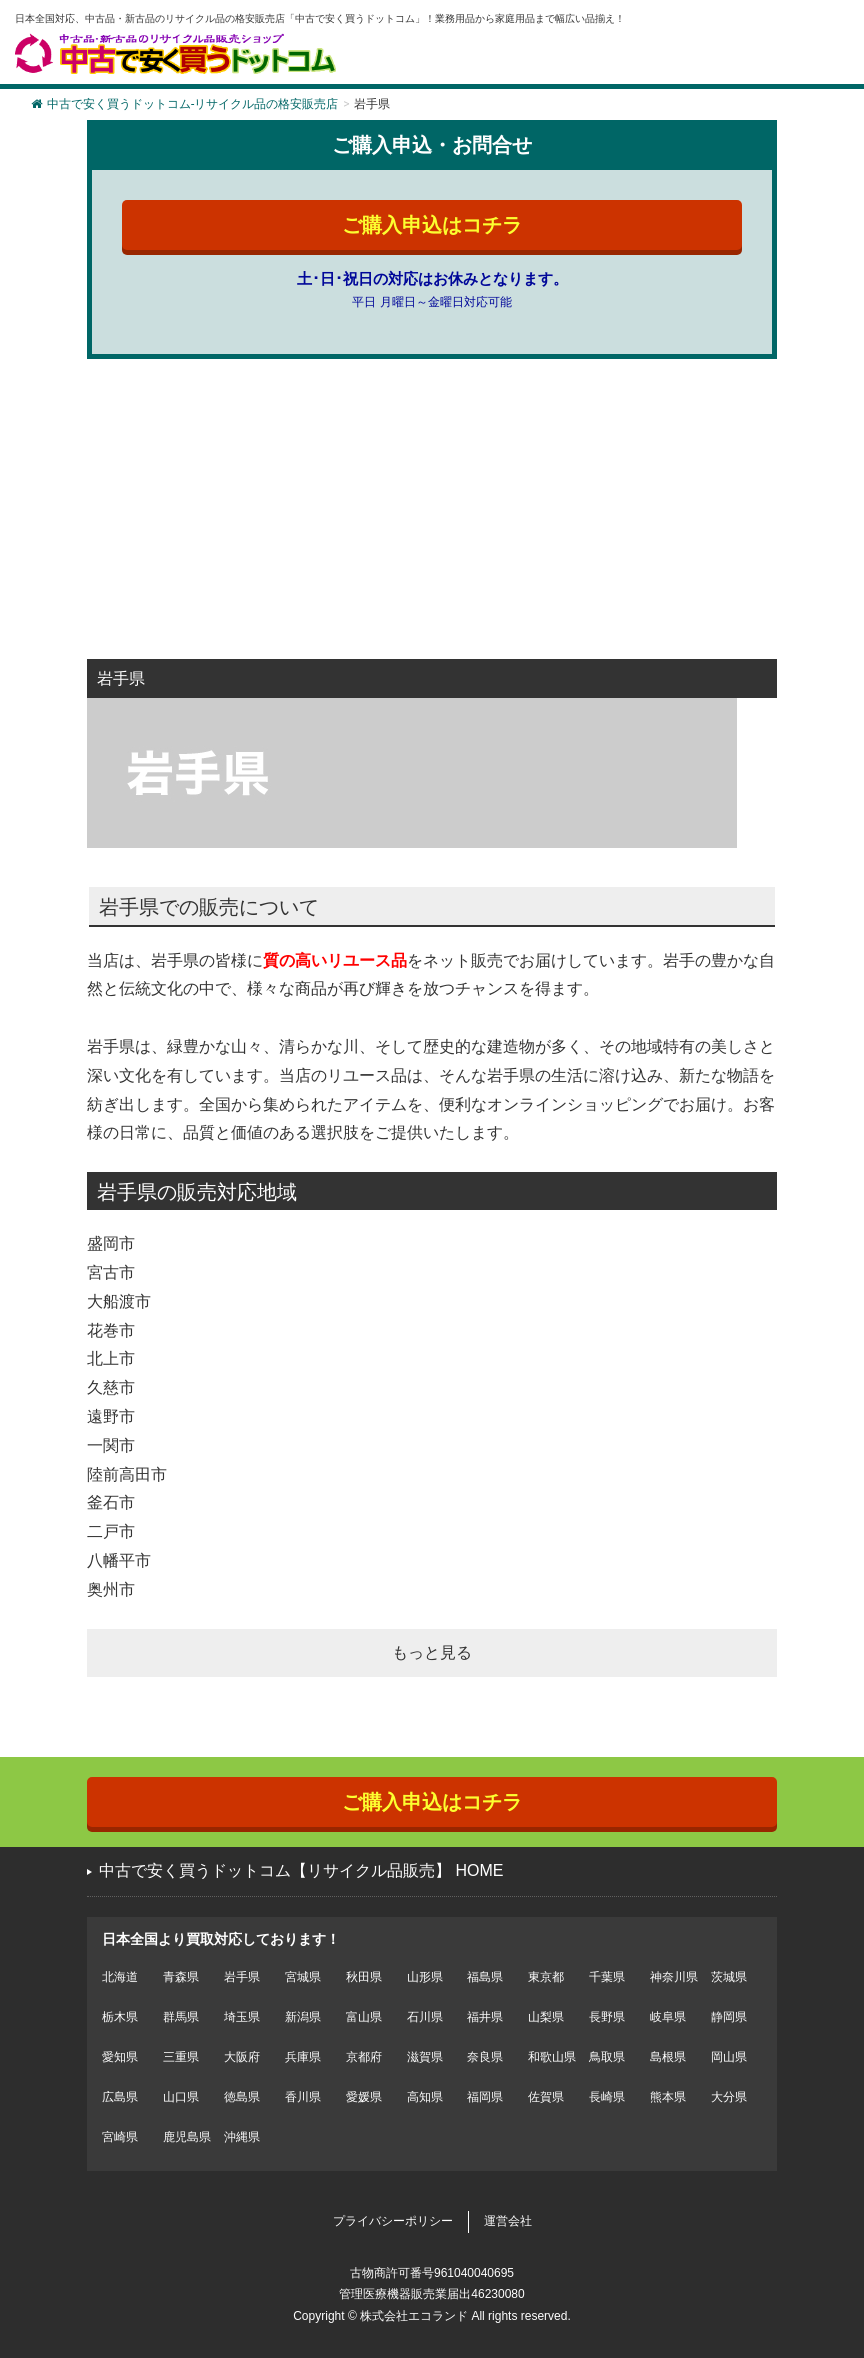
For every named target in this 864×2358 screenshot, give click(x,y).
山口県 (181, 2097)
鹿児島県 (187, 2137)
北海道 (120, 1977)
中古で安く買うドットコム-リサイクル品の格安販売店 (184, 104)
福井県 (485, 2017)
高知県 (425, 2097)
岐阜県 (668, 2017)
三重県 (181, 2057)
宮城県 (303, 1977)
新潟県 (303, 2017)
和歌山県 (552, 2057)
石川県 (425, 2017)
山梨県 (546, 2017)
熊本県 (668, 2097)
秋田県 (364, 1977)
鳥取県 (607, 2057)
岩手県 (242, 1977)
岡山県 (729, 2057)
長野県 (607, 2017)
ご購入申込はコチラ (432, 225)
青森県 (181, 1977)
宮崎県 (120, 2137)
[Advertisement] (432, 519)
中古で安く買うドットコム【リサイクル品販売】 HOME (301, 1870)
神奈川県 (674, 1977)
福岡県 (485, 2097)
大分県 (729, 2097)
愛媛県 (364, 2097)
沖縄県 (242, 2137)
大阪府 (242, 2057)
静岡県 (729, 2017)
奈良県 (485, 2057)
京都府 (364, 2057)
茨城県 (729, 1977)
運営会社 (508, 2221)
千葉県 (607, 1977)
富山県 (364, 2017)
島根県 (668, 2057)
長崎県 (607, 2097)
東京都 (546, 1977)
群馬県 (181, 2017)
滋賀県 (425, 2057)
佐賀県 (546, 2097)
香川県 (303, 2097)
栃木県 (120, 2017)
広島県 (120, 2097)
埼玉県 (242, 2017)
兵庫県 (303, 2057)
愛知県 (120, 2057)
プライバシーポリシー (393, 2221)
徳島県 (242, 2097)
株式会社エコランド (414, 2316)
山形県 (425, 1977)
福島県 (485, 1977)
